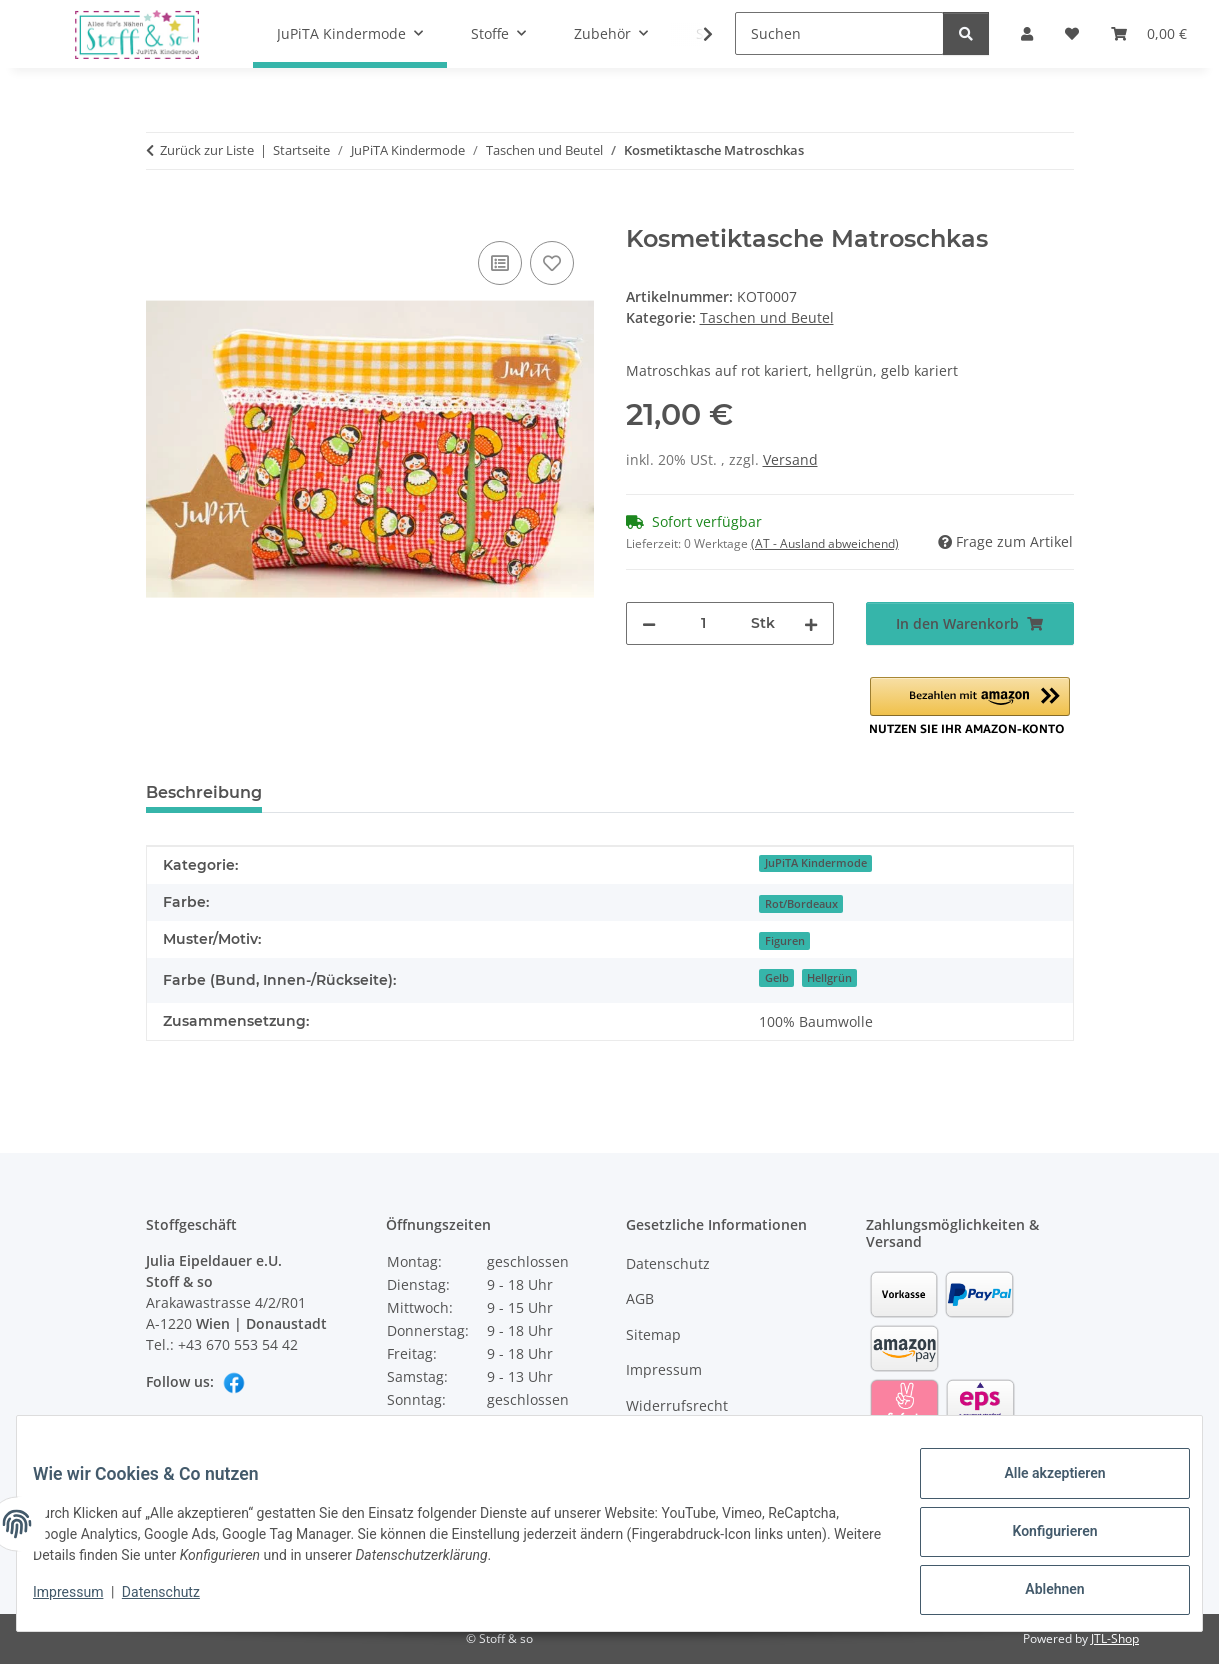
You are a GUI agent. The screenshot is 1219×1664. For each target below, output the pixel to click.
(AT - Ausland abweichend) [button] (825, 543)
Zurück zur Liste (207, 150)
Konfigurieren (1038, 1541)
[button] (970, 707)
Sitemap (653, 1334)
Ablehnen (1038, 1593)
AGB (640, 1298)
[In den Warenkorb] (162, 214)
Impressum (84, 1602)
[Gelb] (776, 976)
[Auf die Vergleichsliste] (500, 263)
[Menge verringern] (649, 623)
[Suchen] (839, 33)
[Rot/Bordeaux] (800, 902)
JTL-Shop (1115, 1638)
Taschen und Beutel (767, 317)
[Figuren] (784, 939)
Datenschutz (177, 1602)
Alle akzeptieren (1038, 1489)
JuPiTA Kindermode (816, 863)
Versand (790, 459)
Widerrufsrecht (677, 1405)
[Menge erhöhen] (811, 623)
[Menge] (703, 623)
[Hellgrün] (829, 976)
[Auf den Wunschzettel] (552, 263)
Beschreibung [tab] (204, 792)
